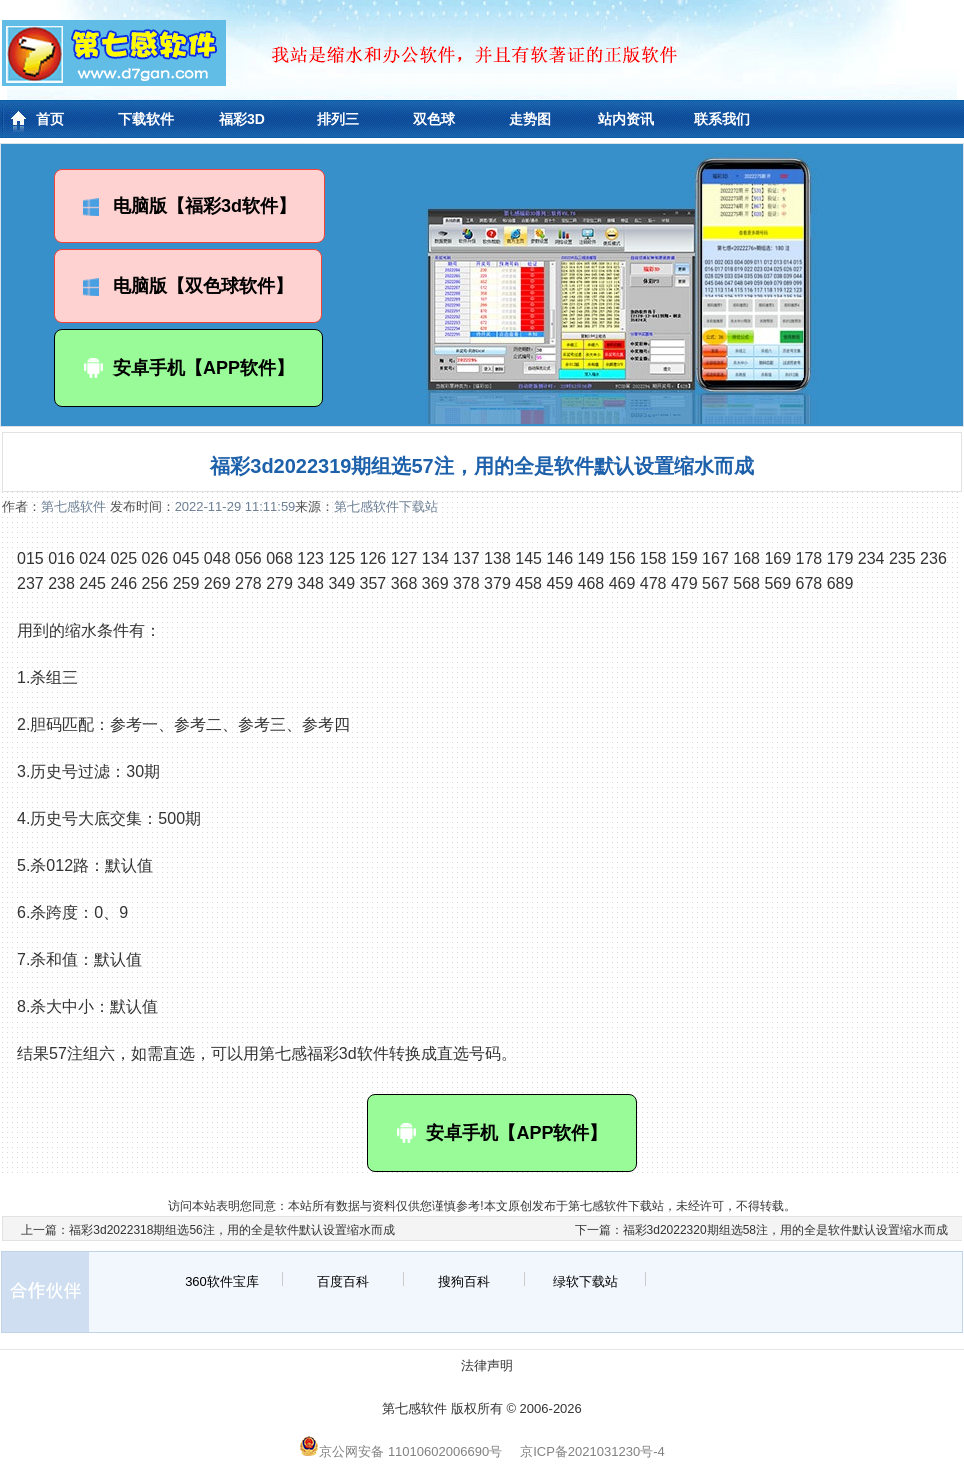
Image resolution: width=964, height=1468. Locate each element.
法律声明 (487, 1365)
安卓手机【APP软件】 (188, 368)
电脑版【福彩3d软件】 (189, 206)
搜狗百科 (464, 1281)
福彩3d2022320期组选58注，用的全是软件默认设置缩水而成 (785, 1230)
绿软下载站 (585, 1281)
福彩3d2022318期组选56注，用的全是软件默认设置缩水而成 (231, 1230)
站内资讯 (626, 119)
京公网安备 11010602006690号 (400, 1451)
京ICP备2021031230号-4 (592, 1451)
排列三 (338, 119)
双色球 (434, 119)
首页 (50, 119)
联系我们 (722, 119)
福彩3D (242, 119)
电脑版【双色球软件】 (188, 286)
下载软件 (146, 119)
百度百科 (343, 1281)
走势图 (530, 119)
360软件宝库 (222, 1281)
